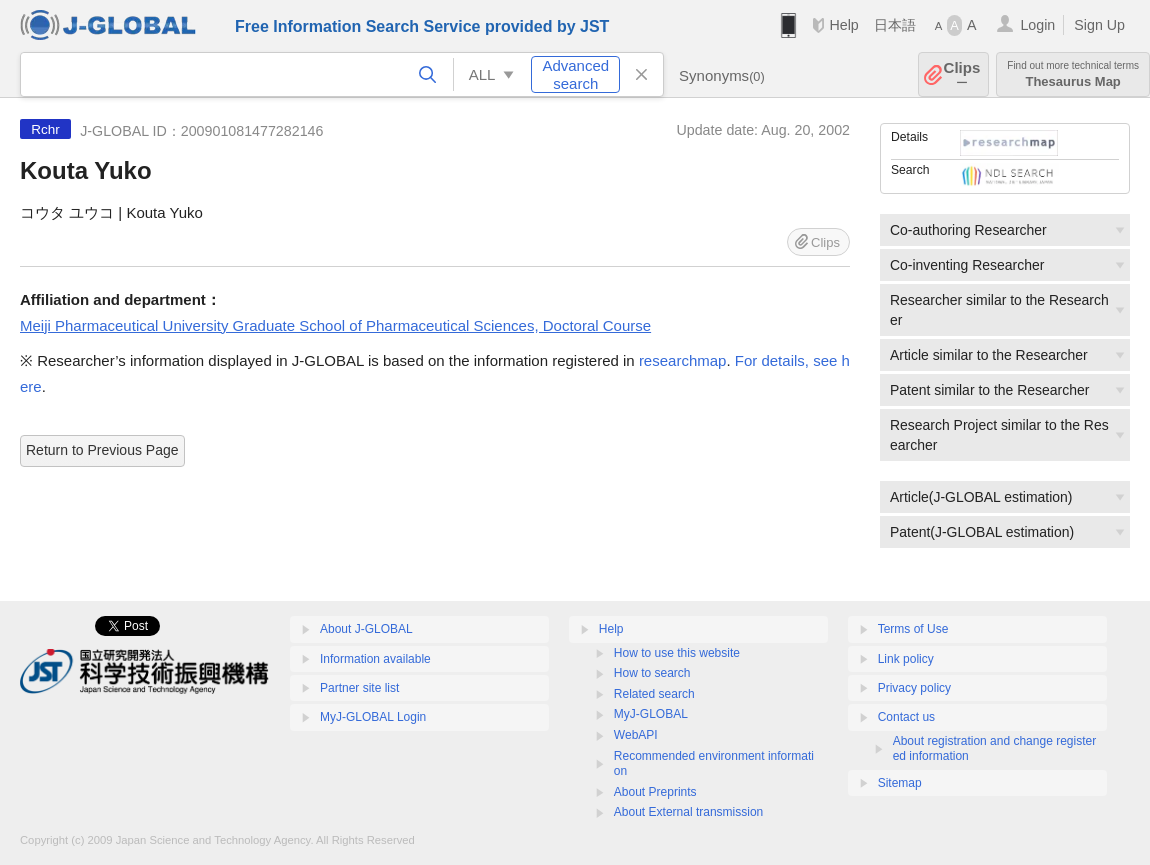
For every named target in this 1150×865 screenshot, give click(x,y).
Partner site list (359, 688)
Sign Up (1099, 25)
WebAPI (636, 735)
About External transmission (688, 812)
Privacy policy (914, 688)
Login (1037, 25)
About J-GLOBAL (366, 629)
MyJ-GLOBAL (651, 714)
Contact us (906, 717)
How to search (652, 673)
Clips (962, 74)
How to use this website (677, 653)
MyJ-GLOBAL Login (373, 717)
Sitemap (900, 783)
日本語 (895, 25)
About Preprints (655, 792)
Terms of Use (913, 629)
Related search (654, 694)
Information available (375, 659)
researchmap (683, 360)
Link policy (906, 659)
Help (843, 25)
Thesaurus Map (1073, 74)
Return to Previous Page (102, 450)
